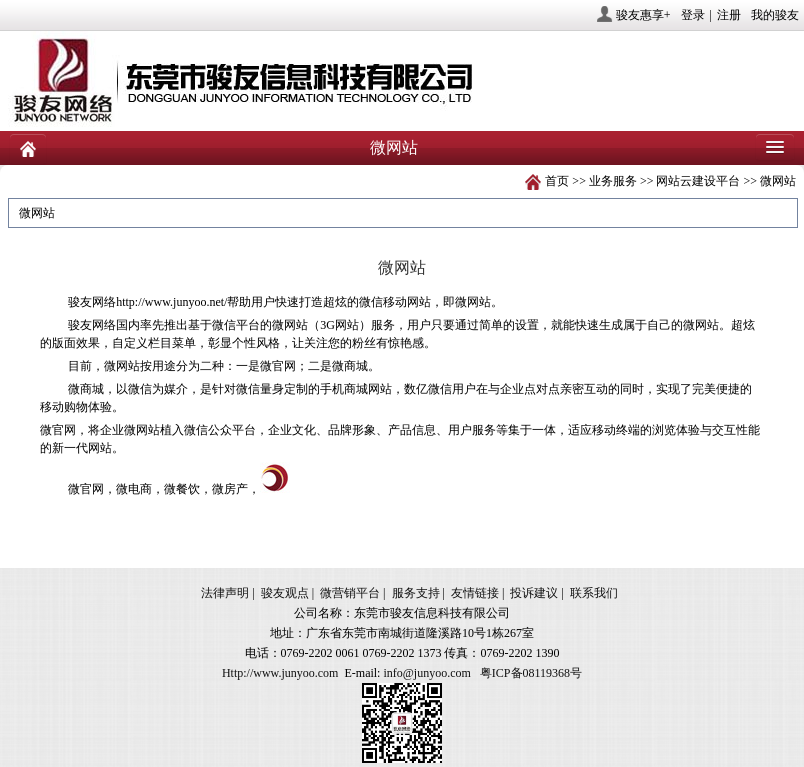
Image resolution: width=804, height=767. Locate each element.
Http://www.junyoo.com (280, 673)
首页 (557, 181)
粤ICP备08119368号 (531, 673)
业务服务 (613, 181)
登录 (693, 15)
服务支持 (416, 593)
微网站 (778, 181)
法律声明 (225, 593)
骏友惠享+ (643, 15)
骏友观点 (285, 593)
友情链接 (475, 593)
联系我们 (594, 593)
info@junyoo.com (426, 673)
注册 (729, 15)
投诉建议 (534, 593)
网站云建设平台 (698, 181)
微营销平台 (350, 593)
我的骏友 (775, 15)
